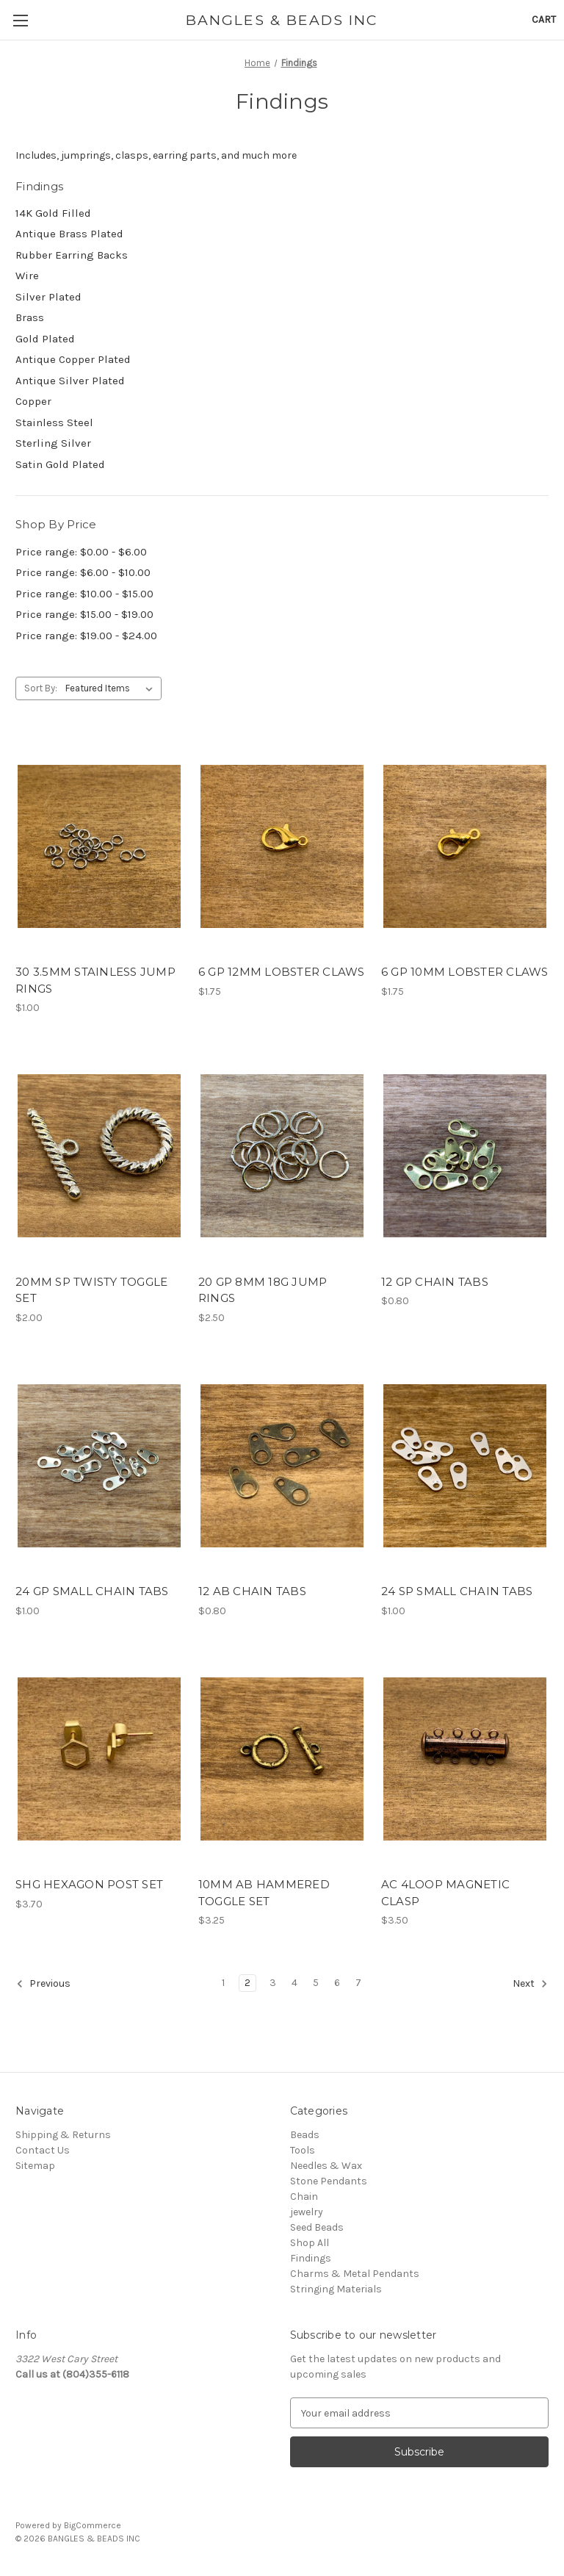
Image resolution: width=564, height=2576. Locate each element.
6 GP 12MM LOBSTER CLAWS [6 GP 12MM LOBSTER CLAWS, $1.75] (281, 972)
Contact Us (42, 2150)
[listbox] (112, 688)
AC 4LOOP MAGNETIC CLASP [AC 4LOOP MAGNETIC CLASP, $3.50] (445, 1892)
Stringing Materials (336, 2289)
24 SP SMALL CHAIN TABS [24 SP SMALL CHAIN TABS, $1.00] (457, 1591)
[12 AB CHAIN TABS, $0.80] (282, 1466)
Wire (27, 275)
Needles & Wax (326, 2165)
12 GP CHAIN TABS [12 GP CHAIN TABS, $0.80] (434, 1282)
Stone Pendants (328, 2181)
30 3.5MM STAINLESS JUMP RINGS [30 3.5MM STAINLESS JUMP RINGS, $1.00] (95, 980)
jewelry (306, 2212)
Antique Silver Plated (70, 380)
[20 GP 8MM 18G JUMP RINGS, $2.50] (282, 1156)
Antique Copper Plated (73, 359)
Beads (304, 2135)
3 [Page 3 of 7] (273, 1982)
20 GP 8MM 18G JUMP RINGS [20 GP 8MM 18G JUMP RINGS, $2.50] (263, 1290)
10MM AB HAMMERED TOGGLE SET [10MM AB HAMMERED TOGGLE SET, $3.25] (264, 1892)
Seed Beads (317, 2227)
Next (530, 1983)
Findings (310, 2258)
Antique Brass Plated (69, 233)
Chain (304, 2196)
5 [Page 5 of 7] (316, 1982)
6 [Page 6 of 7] (337, 1982)
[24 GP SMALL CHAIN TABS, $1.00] (99, 1466)
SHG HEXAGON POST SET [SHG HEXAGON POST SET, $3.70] (89, 1884)
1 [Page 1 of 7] (223, 1982)
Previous (43, 1983)
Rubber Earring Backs (71, 255)
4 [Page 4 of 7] (294, 1982)
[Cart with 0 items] (544, 19)
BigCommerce (92, 2525)
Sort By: (40, 688)
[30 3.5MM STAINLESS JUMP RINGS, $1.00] (99, 846)
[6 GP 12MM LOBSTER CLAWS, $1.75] (282, 846)
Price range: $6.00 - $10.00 (83, 572)
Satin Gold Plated (60, 464)
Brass (29, 317)
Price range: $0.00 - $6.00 (81, 551)
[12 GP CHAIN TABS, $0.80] (464, 1156)
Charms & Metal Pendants (354, 2273)
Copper (33, 401)
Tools (302, 2150)
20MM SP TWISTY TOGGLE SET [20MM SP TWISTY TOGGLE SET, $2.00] (91, 1290)
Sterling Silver (53, 443)
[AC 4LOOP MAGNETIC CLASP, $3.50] (464, 1759)
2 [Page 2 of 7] (247, 1982)
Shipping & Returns (63, 2135)
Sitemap (35, 2165)
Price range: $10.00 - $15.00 (84, 593)
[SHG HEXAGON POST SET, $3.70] (99, 1759)
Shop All (309, 2243)
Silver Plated (48, 296)
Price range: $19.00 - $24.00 (86, 635)
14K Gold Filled (53, 213)
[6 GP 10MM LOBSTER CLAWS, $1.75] (464, 846)
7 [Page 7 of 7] (358, 1982)
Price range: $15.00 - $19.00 (84, 614)
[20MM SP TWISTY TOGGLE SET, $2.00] (99, 1156)
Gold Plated (45, 338)
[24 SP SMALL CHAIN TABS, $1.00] (464, 1466)
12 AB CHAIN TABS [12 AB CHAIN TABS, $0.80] (252, 1591)
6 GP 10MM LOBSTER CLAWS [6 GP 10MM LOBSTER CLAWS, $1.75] (465, 972)
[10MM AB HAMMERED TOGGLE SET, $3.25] (282, 1759)
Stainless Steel (54, 422)
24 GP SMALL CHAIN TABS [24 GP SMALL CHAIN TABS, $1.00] (92, 1591)
